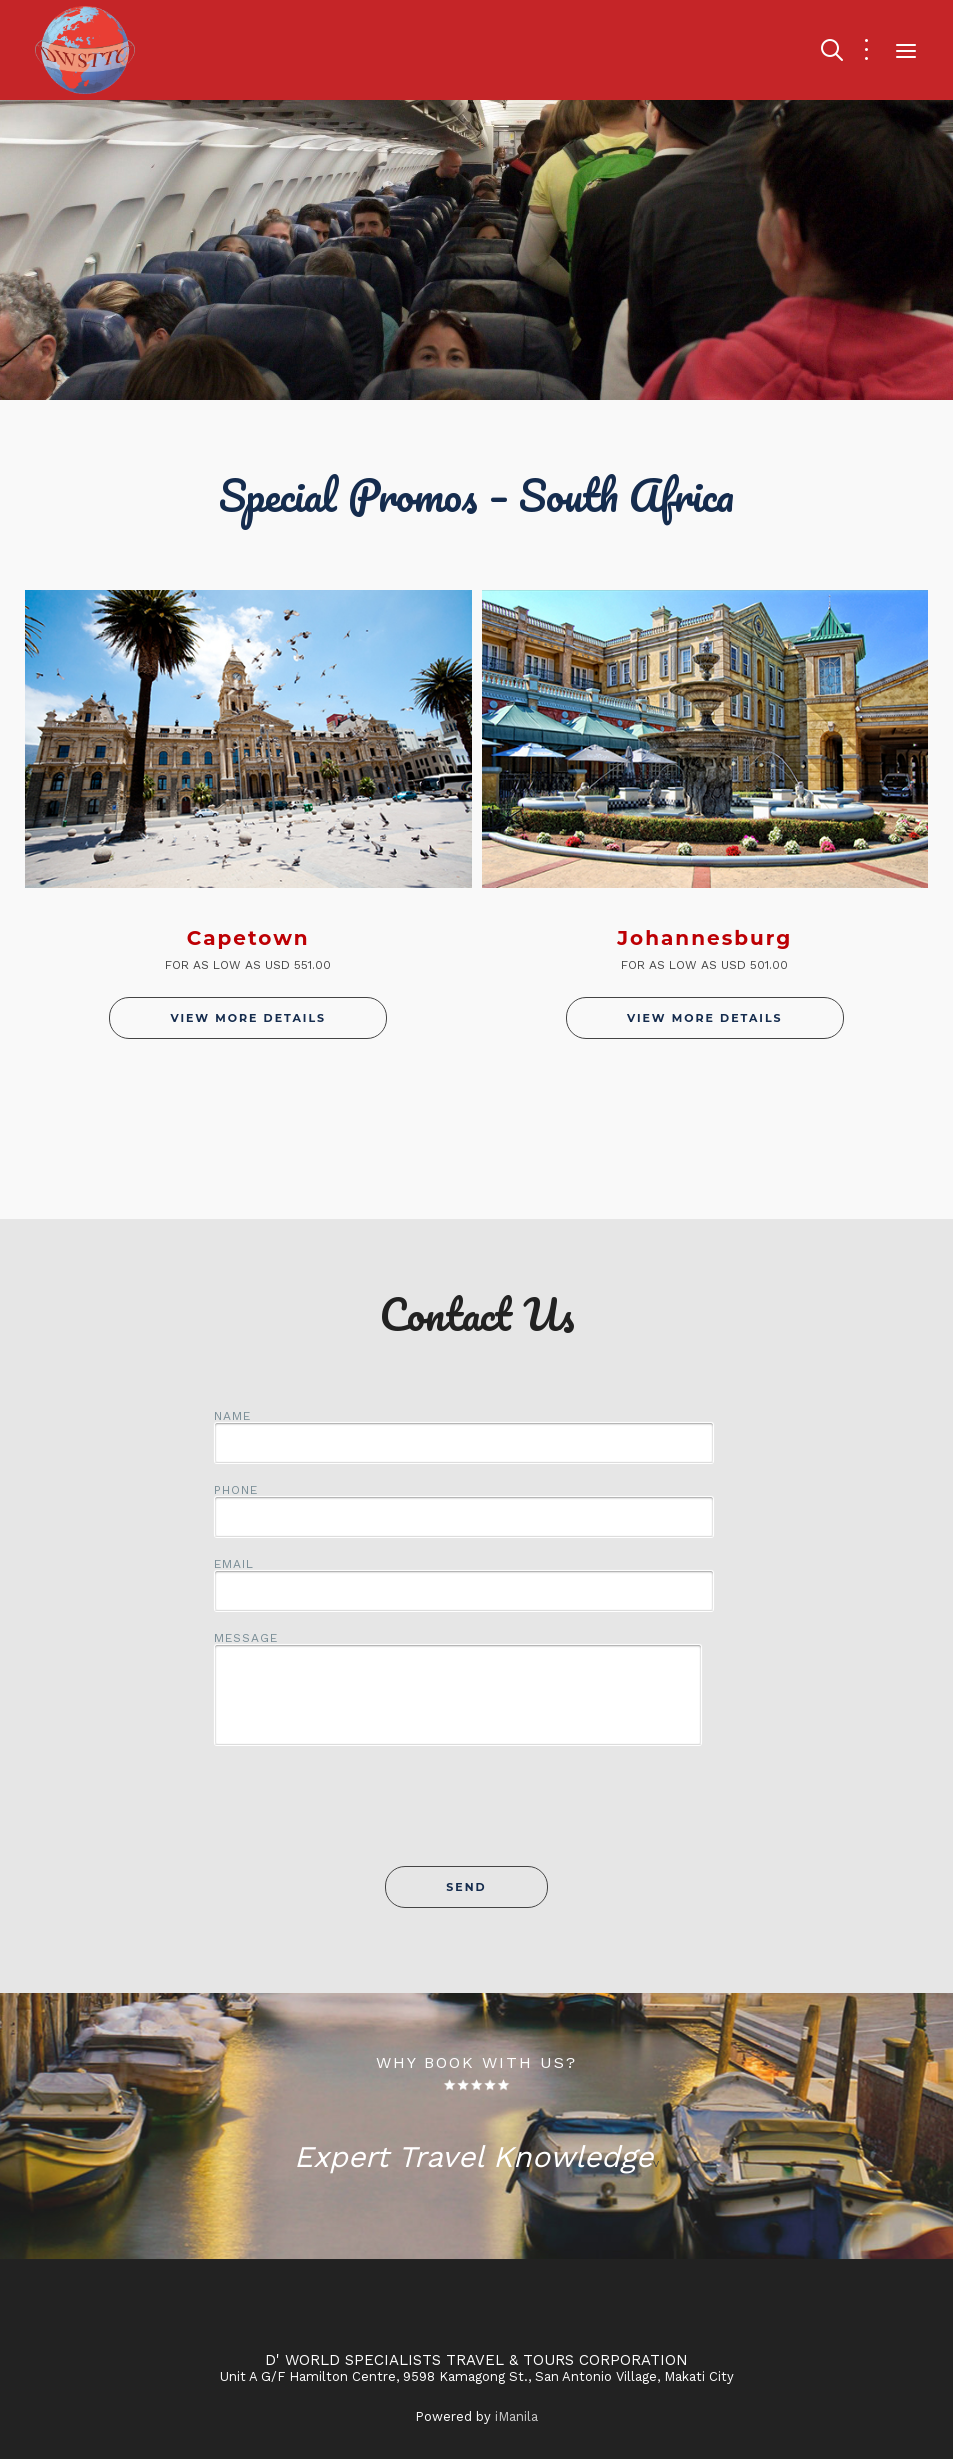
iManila (516, 2416)
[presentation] (477, 1817)
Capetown (248, 938)
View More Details (248, 1018)
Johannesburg (704, 938)
